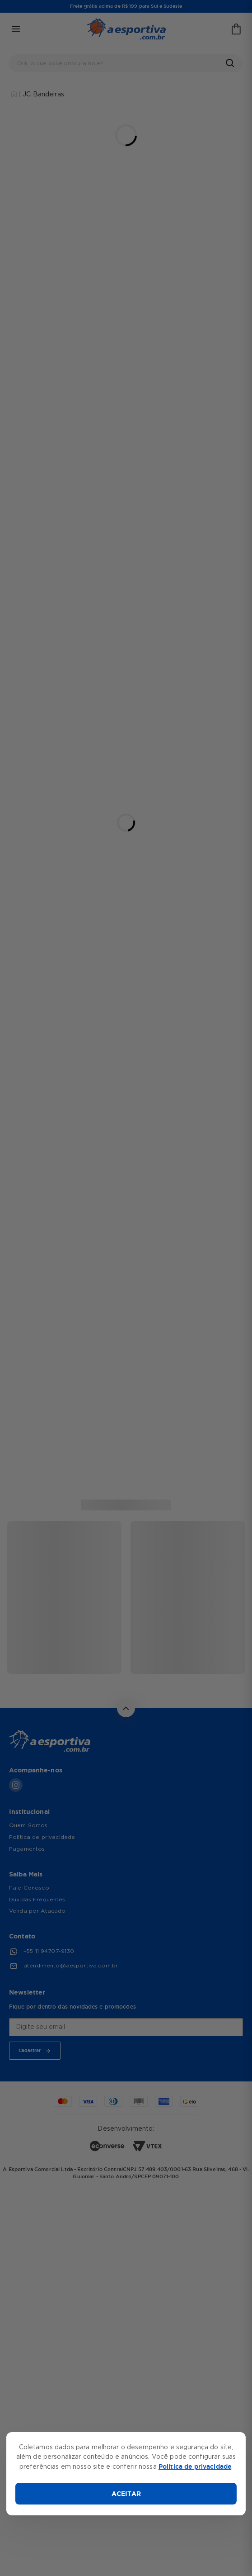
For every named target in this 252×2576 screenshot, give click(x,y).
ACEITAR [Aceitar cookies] (126, 2493)
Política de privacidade (195, 2466)
